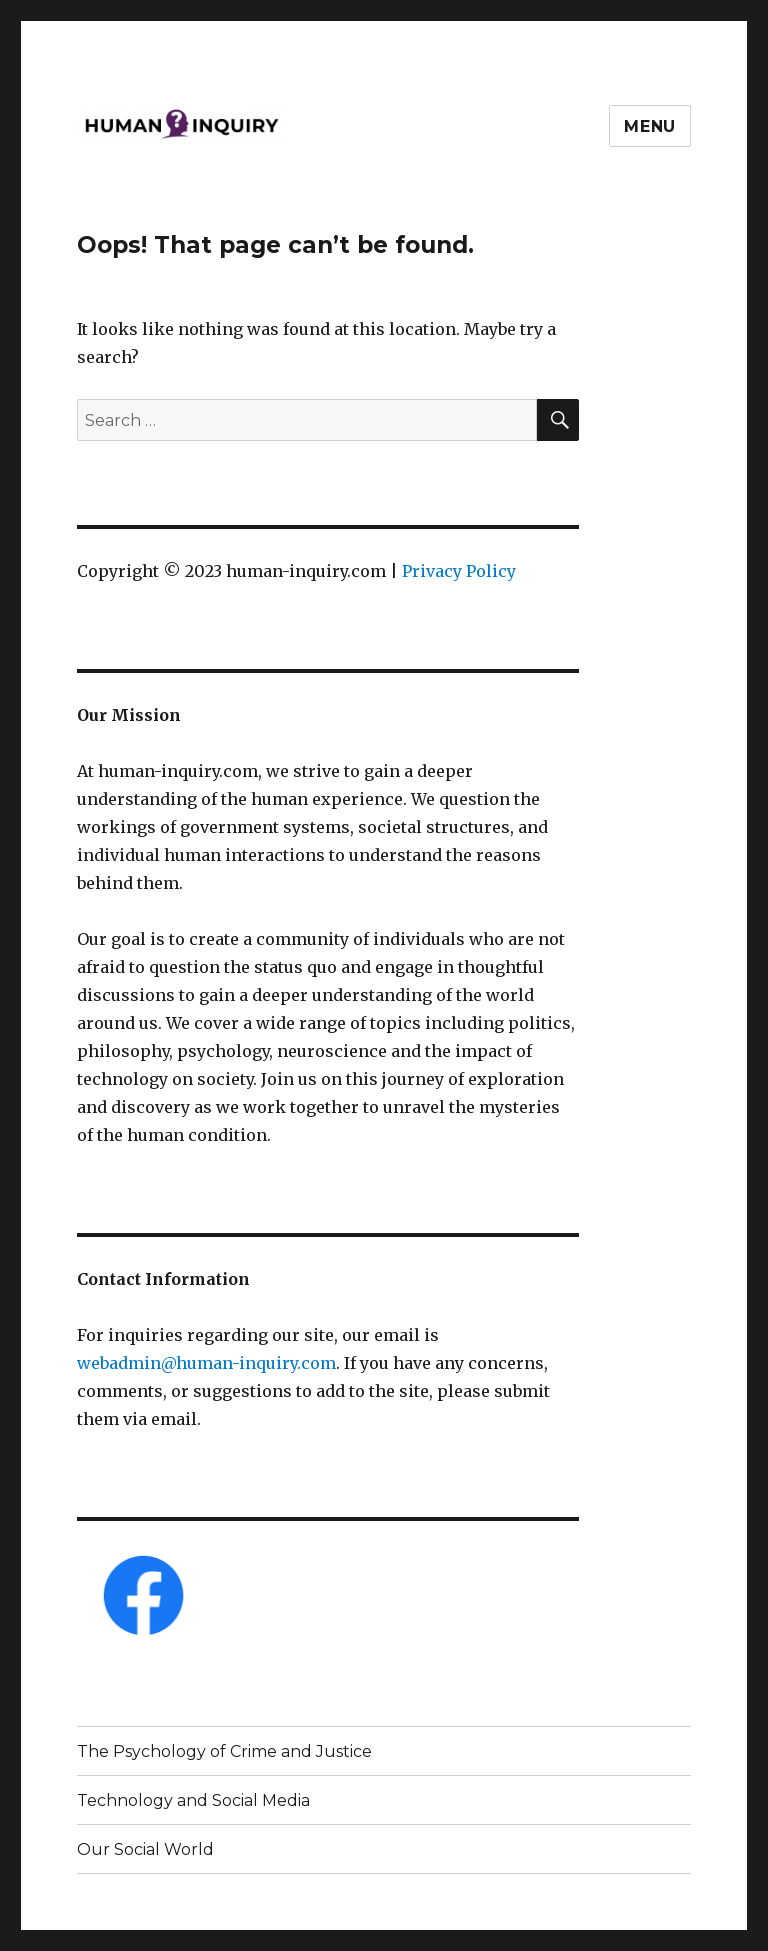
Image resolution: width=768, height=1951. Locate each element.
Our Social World (145, 1849)
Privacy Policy (459, 571)
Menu (650, 126)
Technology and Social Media (193, 1800)
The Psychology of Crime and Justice (224, 1751)
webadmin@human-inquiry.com (206, 1363)
